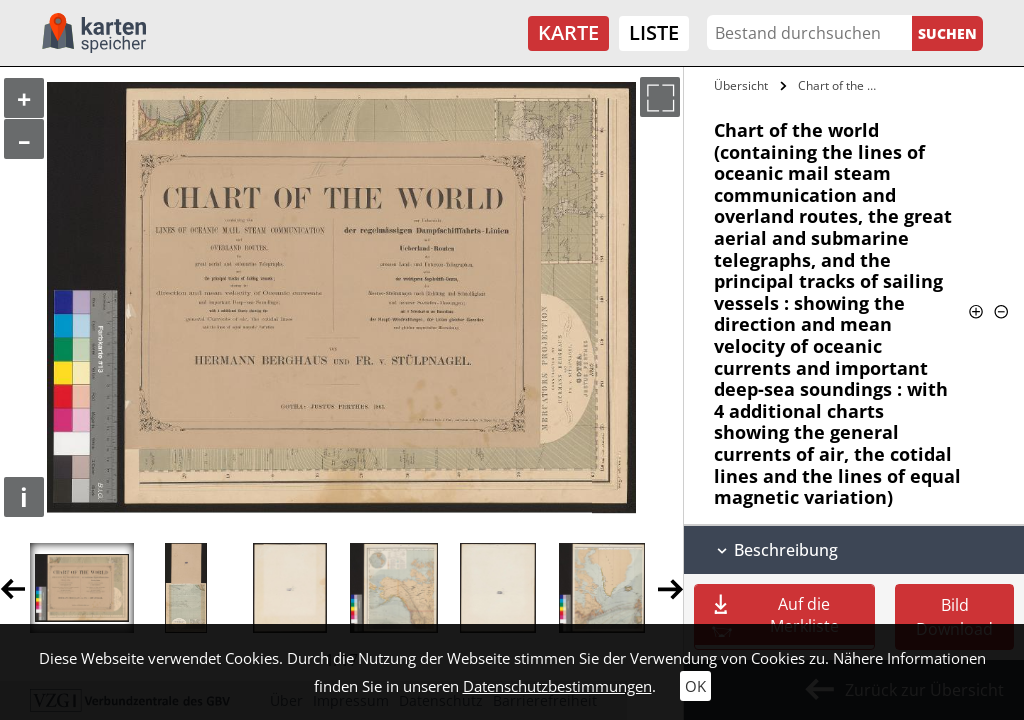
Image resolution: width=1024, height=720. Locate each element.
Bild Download (954, 617)
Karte (568, 32)
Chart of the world (843, 85)
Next (670, 588)
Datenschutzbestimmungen (557, 686)
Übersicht (741, 85)
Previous (12, 588)
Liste (654, 32)
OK (695, 686)
